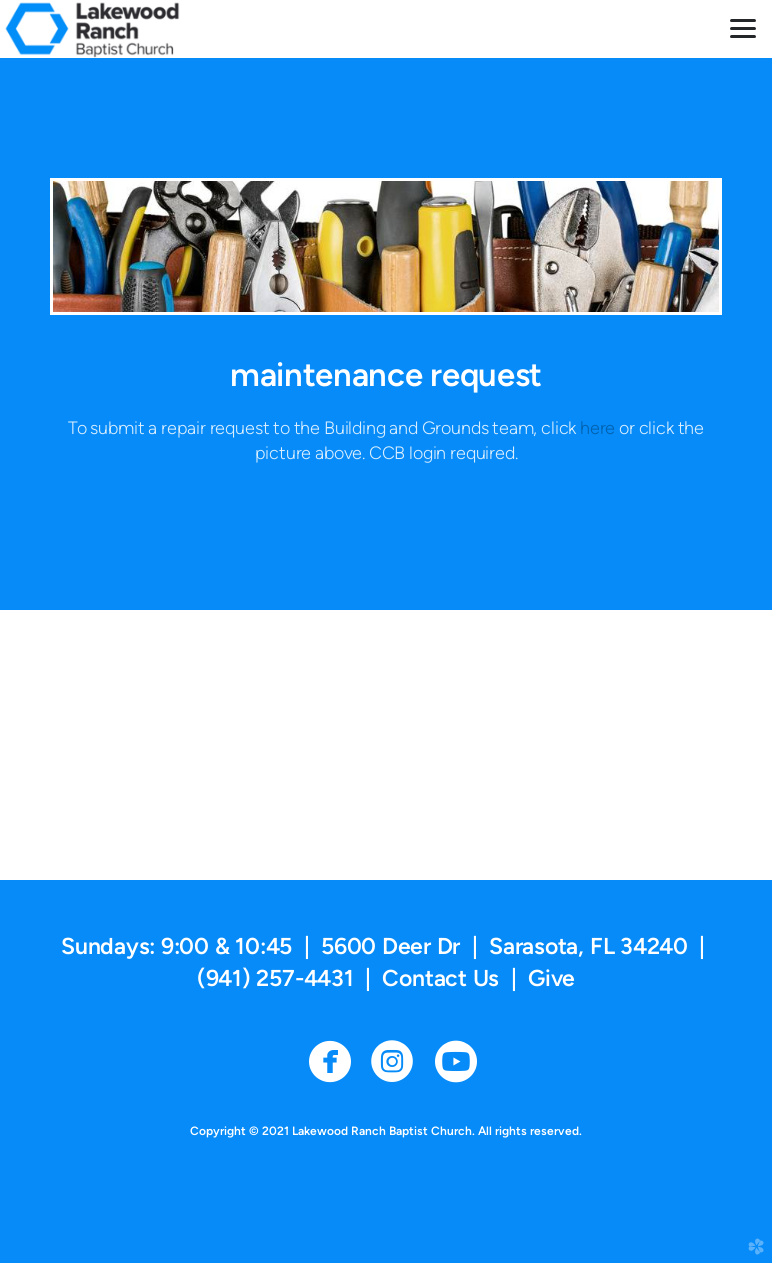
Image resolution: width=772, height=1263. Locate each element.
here (599, 427)
